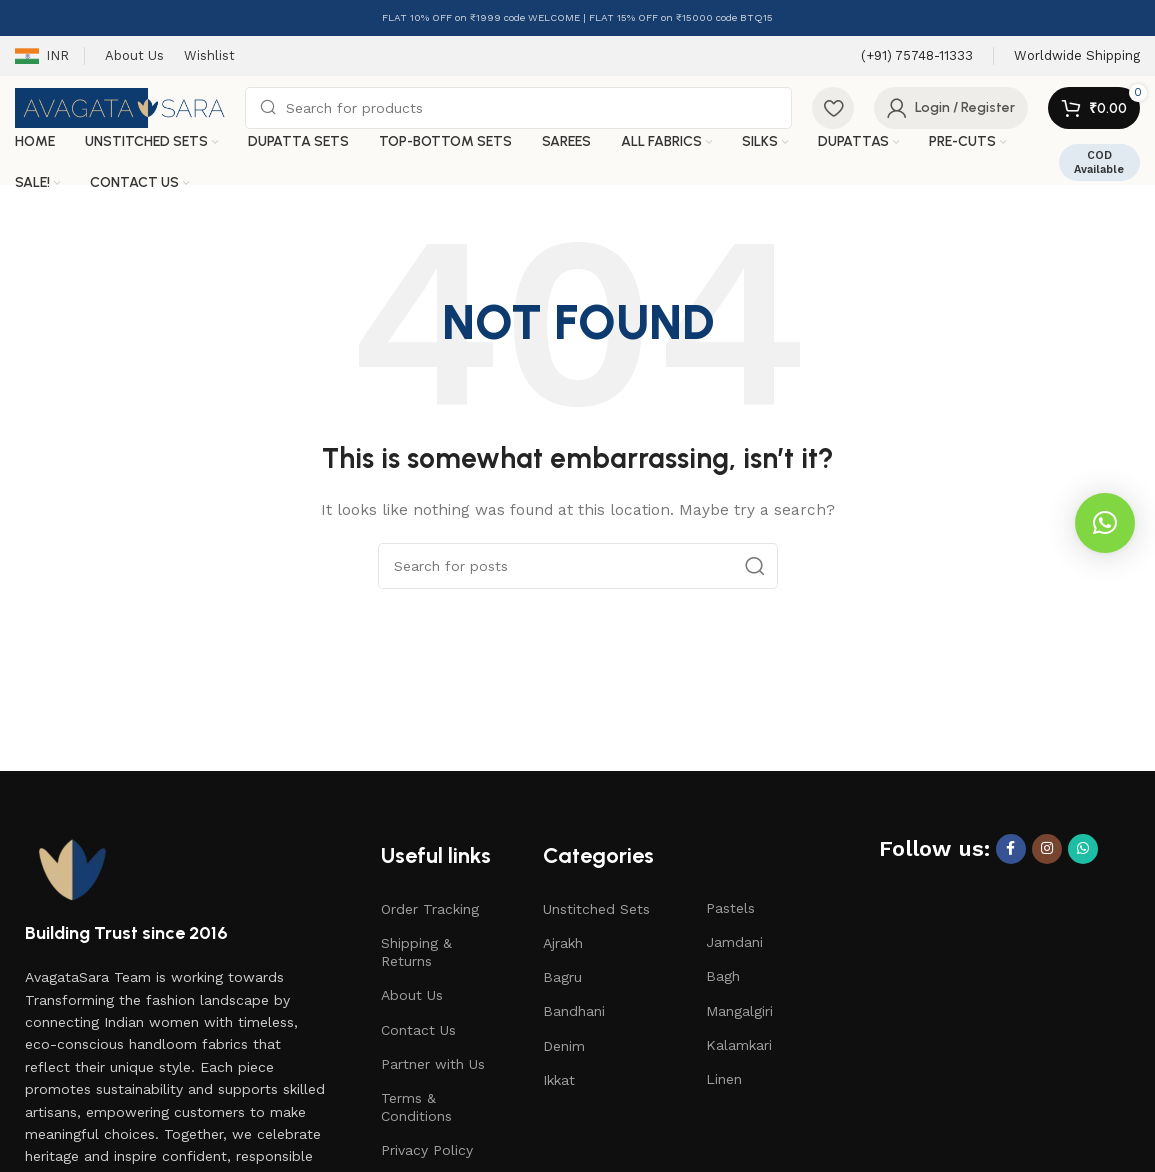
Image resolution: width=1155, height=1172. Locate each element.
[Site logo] (120, 107)
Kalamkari (739, 1045)
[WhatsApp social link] (1083, 849)
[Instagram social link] (1047, 849)
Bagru (562, 977)
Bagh (723, 976)
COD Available (1099, 162)
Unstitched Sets (596, 909)
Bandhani (574, 1011)
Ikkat (559, 1080)
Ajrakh (563, 943)
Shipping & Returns (416, 952)
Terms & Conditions (416, 1107)
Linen (724, 1079)
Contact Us (418, 1030)
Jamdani (734, 942)
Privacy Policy (427, 1150)
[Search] (518, 108)
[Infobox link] (917, 56)
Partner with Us (433, 1064)
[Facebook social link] (1011, 849)
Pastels (730, 908)
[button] (1105, 523)
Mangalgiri (739, 1011)
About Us (412, 995)
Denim (564, 1046)
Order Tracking (430, 909)
